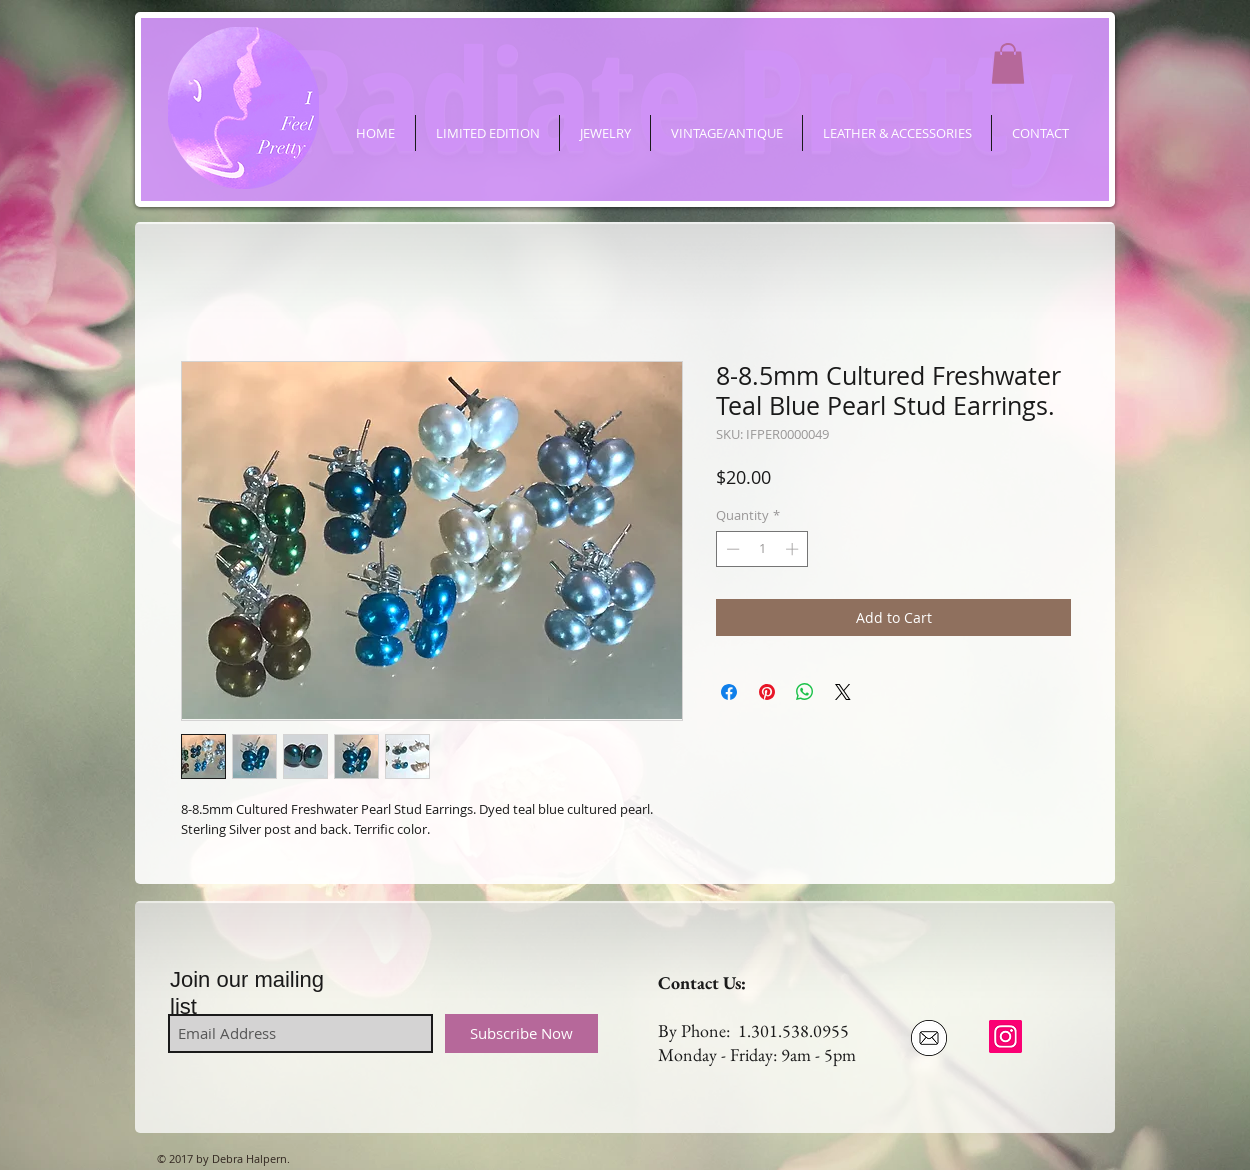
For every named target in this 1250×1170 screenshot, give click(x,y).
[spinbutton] (762, 549)
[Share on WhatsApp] (805, 692)
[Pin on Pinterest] (767, 692)
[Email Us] (928, 1038)
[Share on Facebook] (729, 692)
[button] (1008, 63)
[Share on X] (843, 692)
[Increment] (794, 549)
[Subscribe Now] (521, 1033)
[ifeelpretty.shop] (1005, 1036)
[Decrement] (731, 549)
